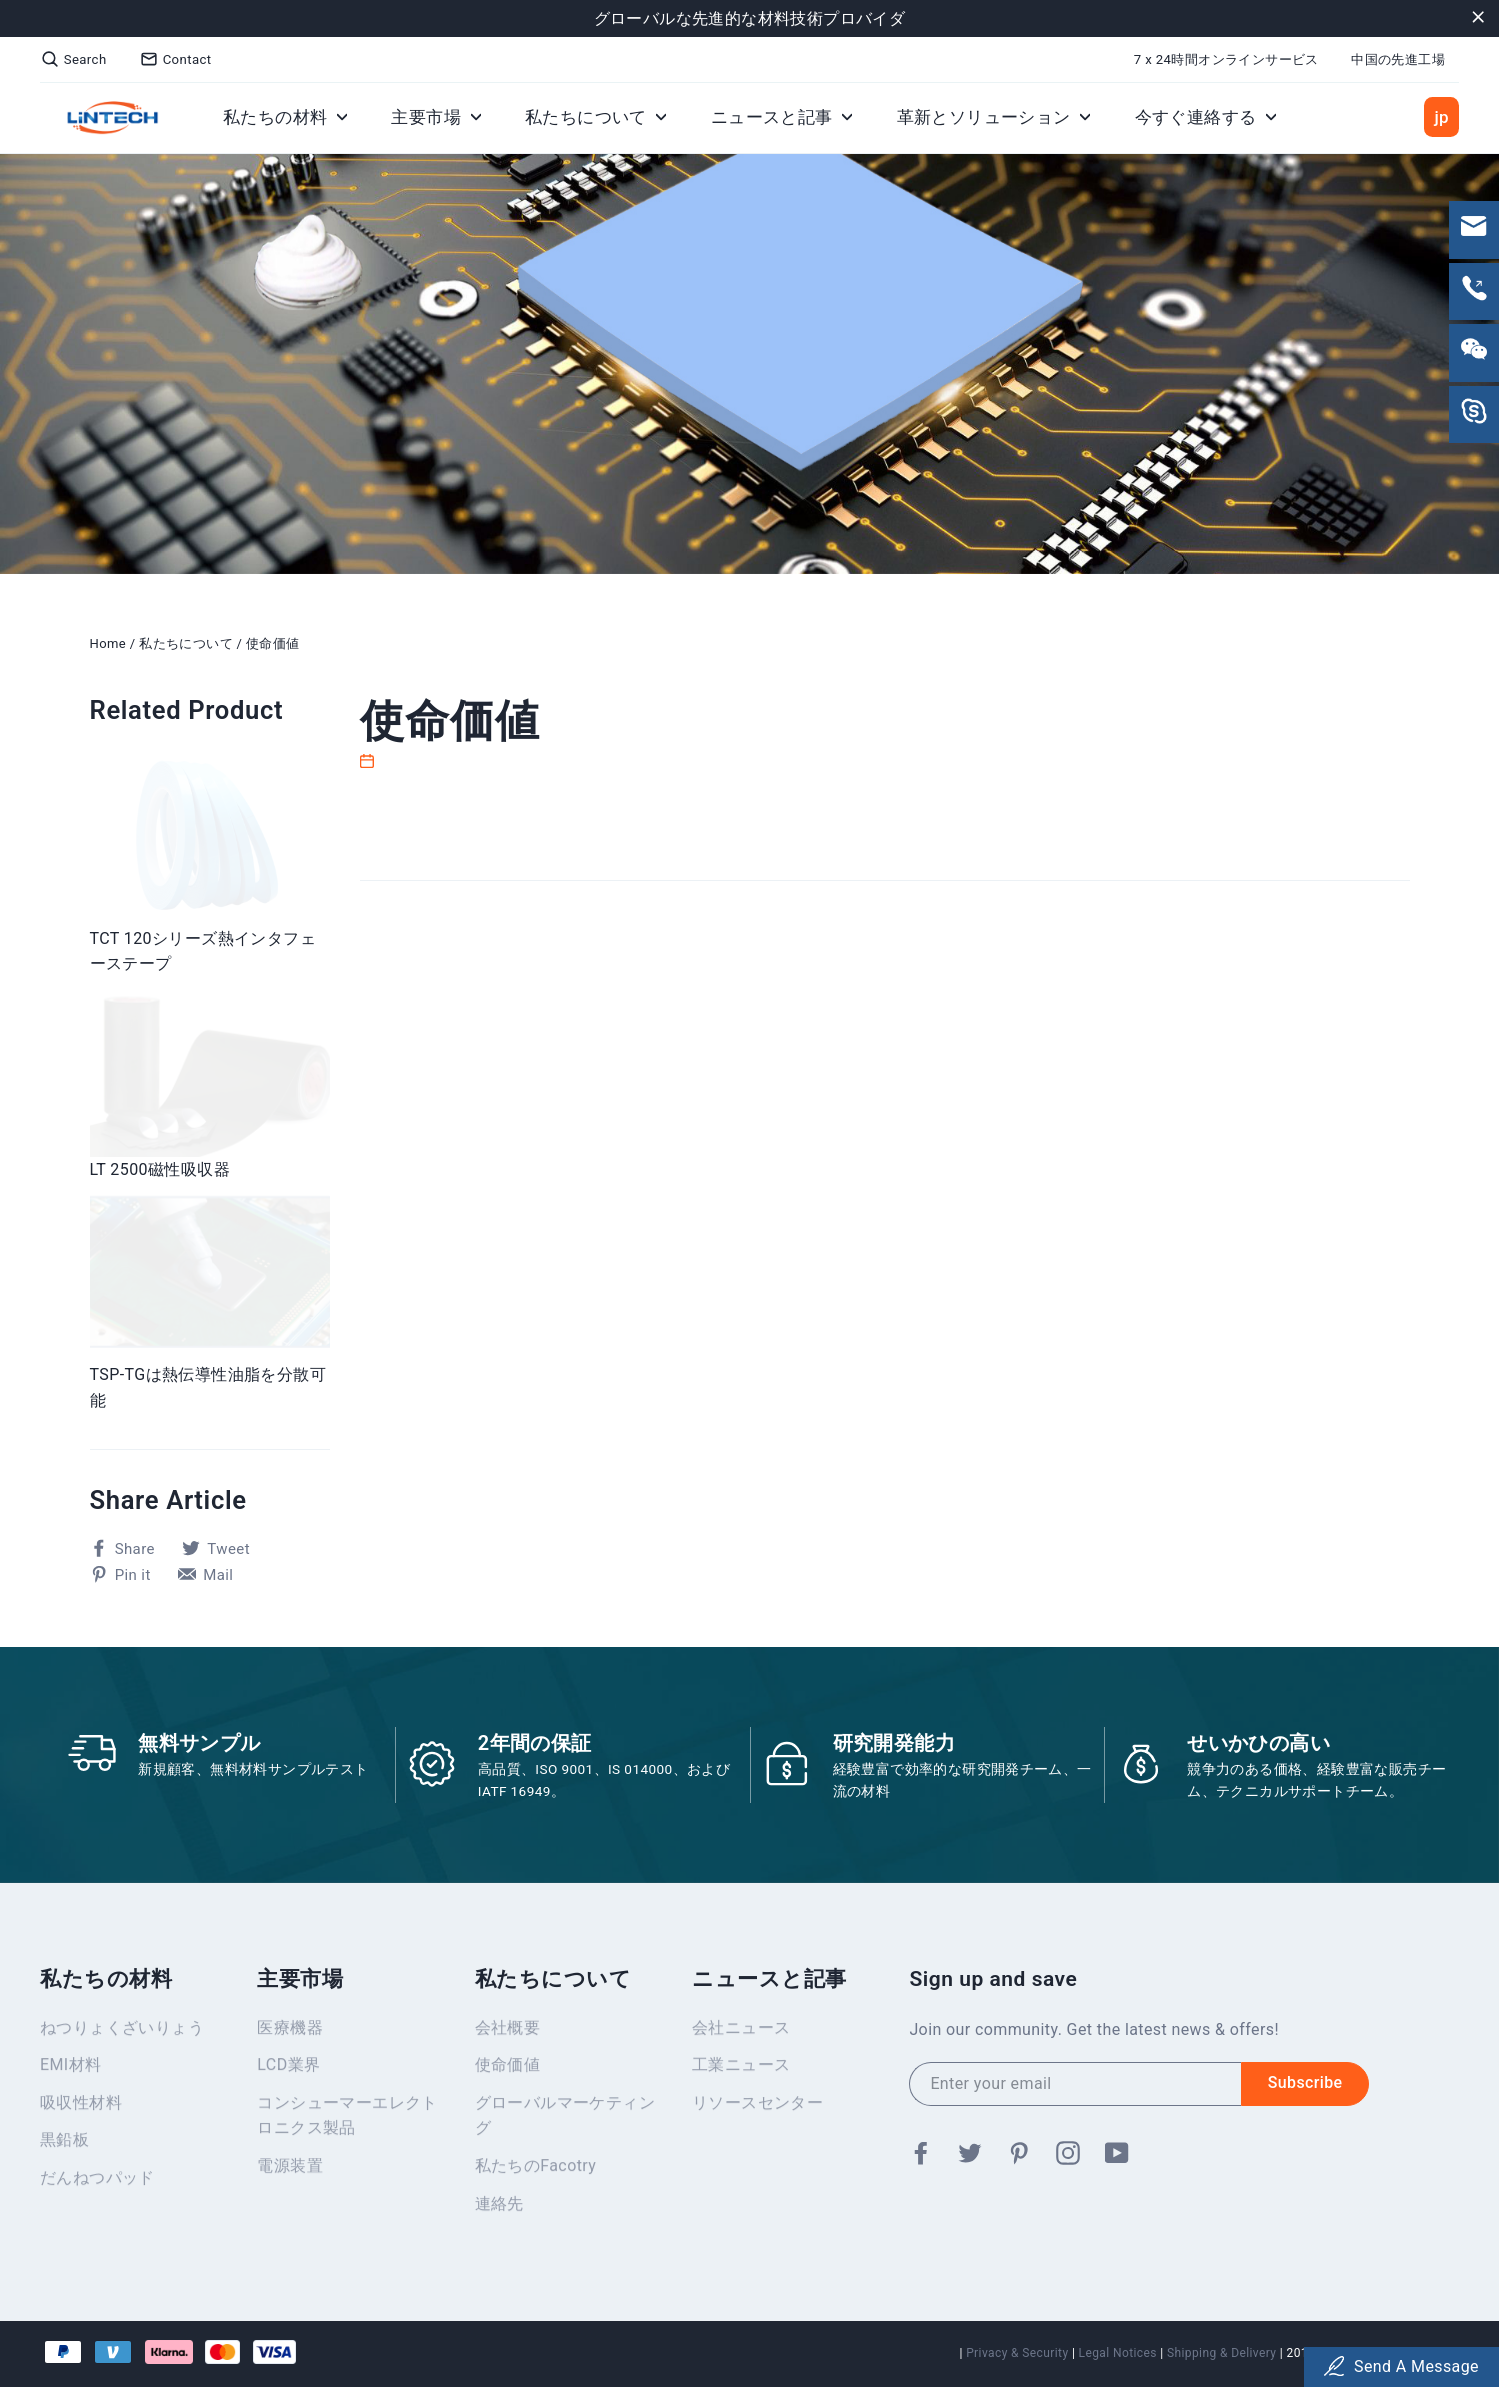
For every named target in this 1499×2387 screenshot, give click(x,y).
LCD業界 (288, 2070)
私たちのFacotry (536, 2171)
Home (108, 643)
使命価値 (273, 643)
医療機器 (290, 2033)
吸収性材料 (81, 2108)
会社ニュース (741, 2033)
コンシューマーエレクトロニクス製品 (347, 2121)
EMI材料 (70, 2070)
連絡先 (499, 2209)
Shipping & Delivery (1221, 2353)
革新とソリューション (994, 117)
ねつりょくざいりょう (122, 2033)
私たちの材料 (285, 117)
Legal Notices (1118, 2353)
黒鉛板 (64, 2145)
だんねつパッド (97, 2183)
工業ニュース (741, 2070)
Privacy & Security (1017, 2353)
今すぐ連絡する (1205, 117)
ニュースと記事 (781, 117)
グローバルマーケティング (565, 2121)
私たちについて (595, 117)
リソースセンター (757, 2108)
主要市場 (435, 117)
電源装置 (290, 2171)
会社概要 (508, 2033)
